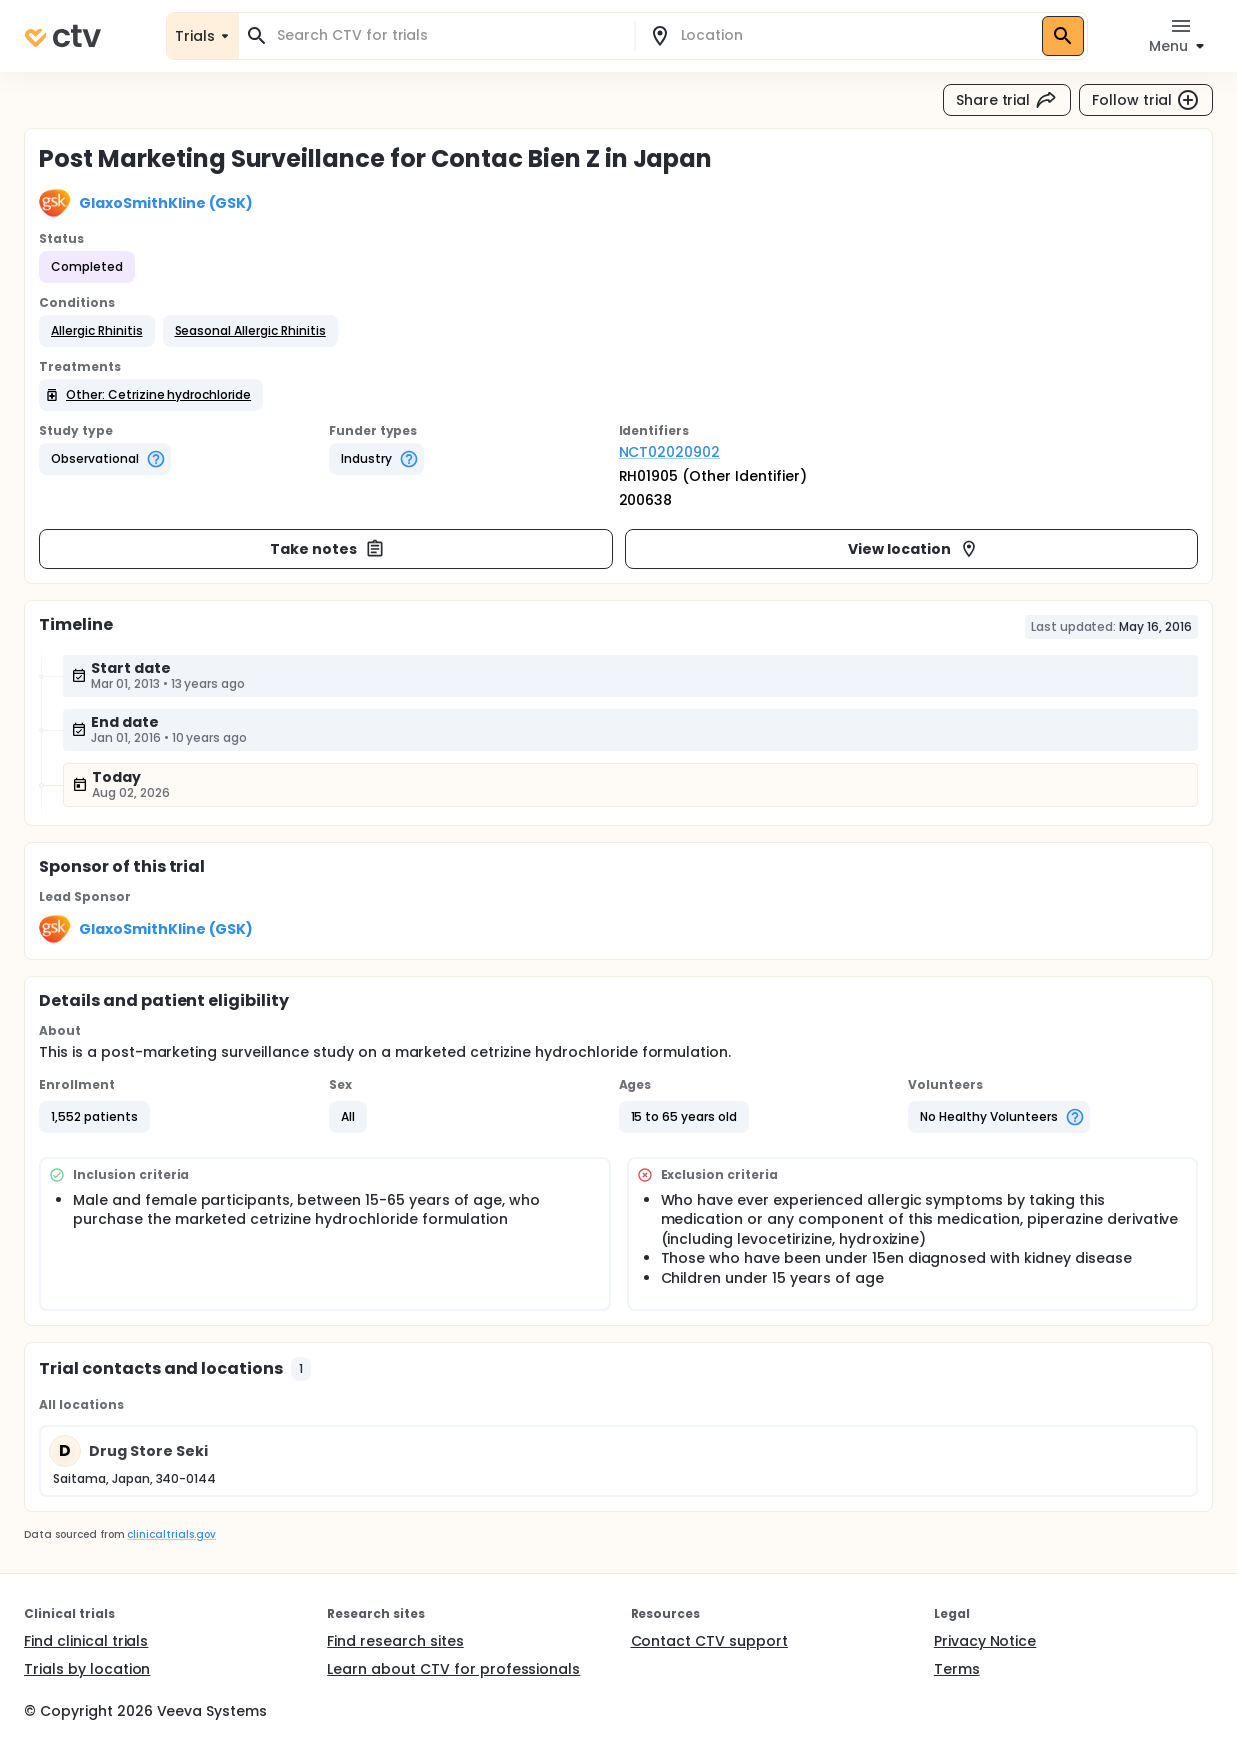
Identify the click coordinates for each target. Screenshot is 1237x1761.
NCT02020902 (670, 452)
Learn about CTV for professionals (453, 1669)
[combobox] (448, 35)
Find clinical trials (86, 1641)
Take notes (327, 549)
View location (913, 549)
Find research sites (395, 1641)
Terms (957, 1669)
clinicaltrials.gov (171, 1534)
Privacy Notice (985, 1641)
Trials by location (87, 1669)
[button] (97, 331)
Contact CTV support (709, 1641)
